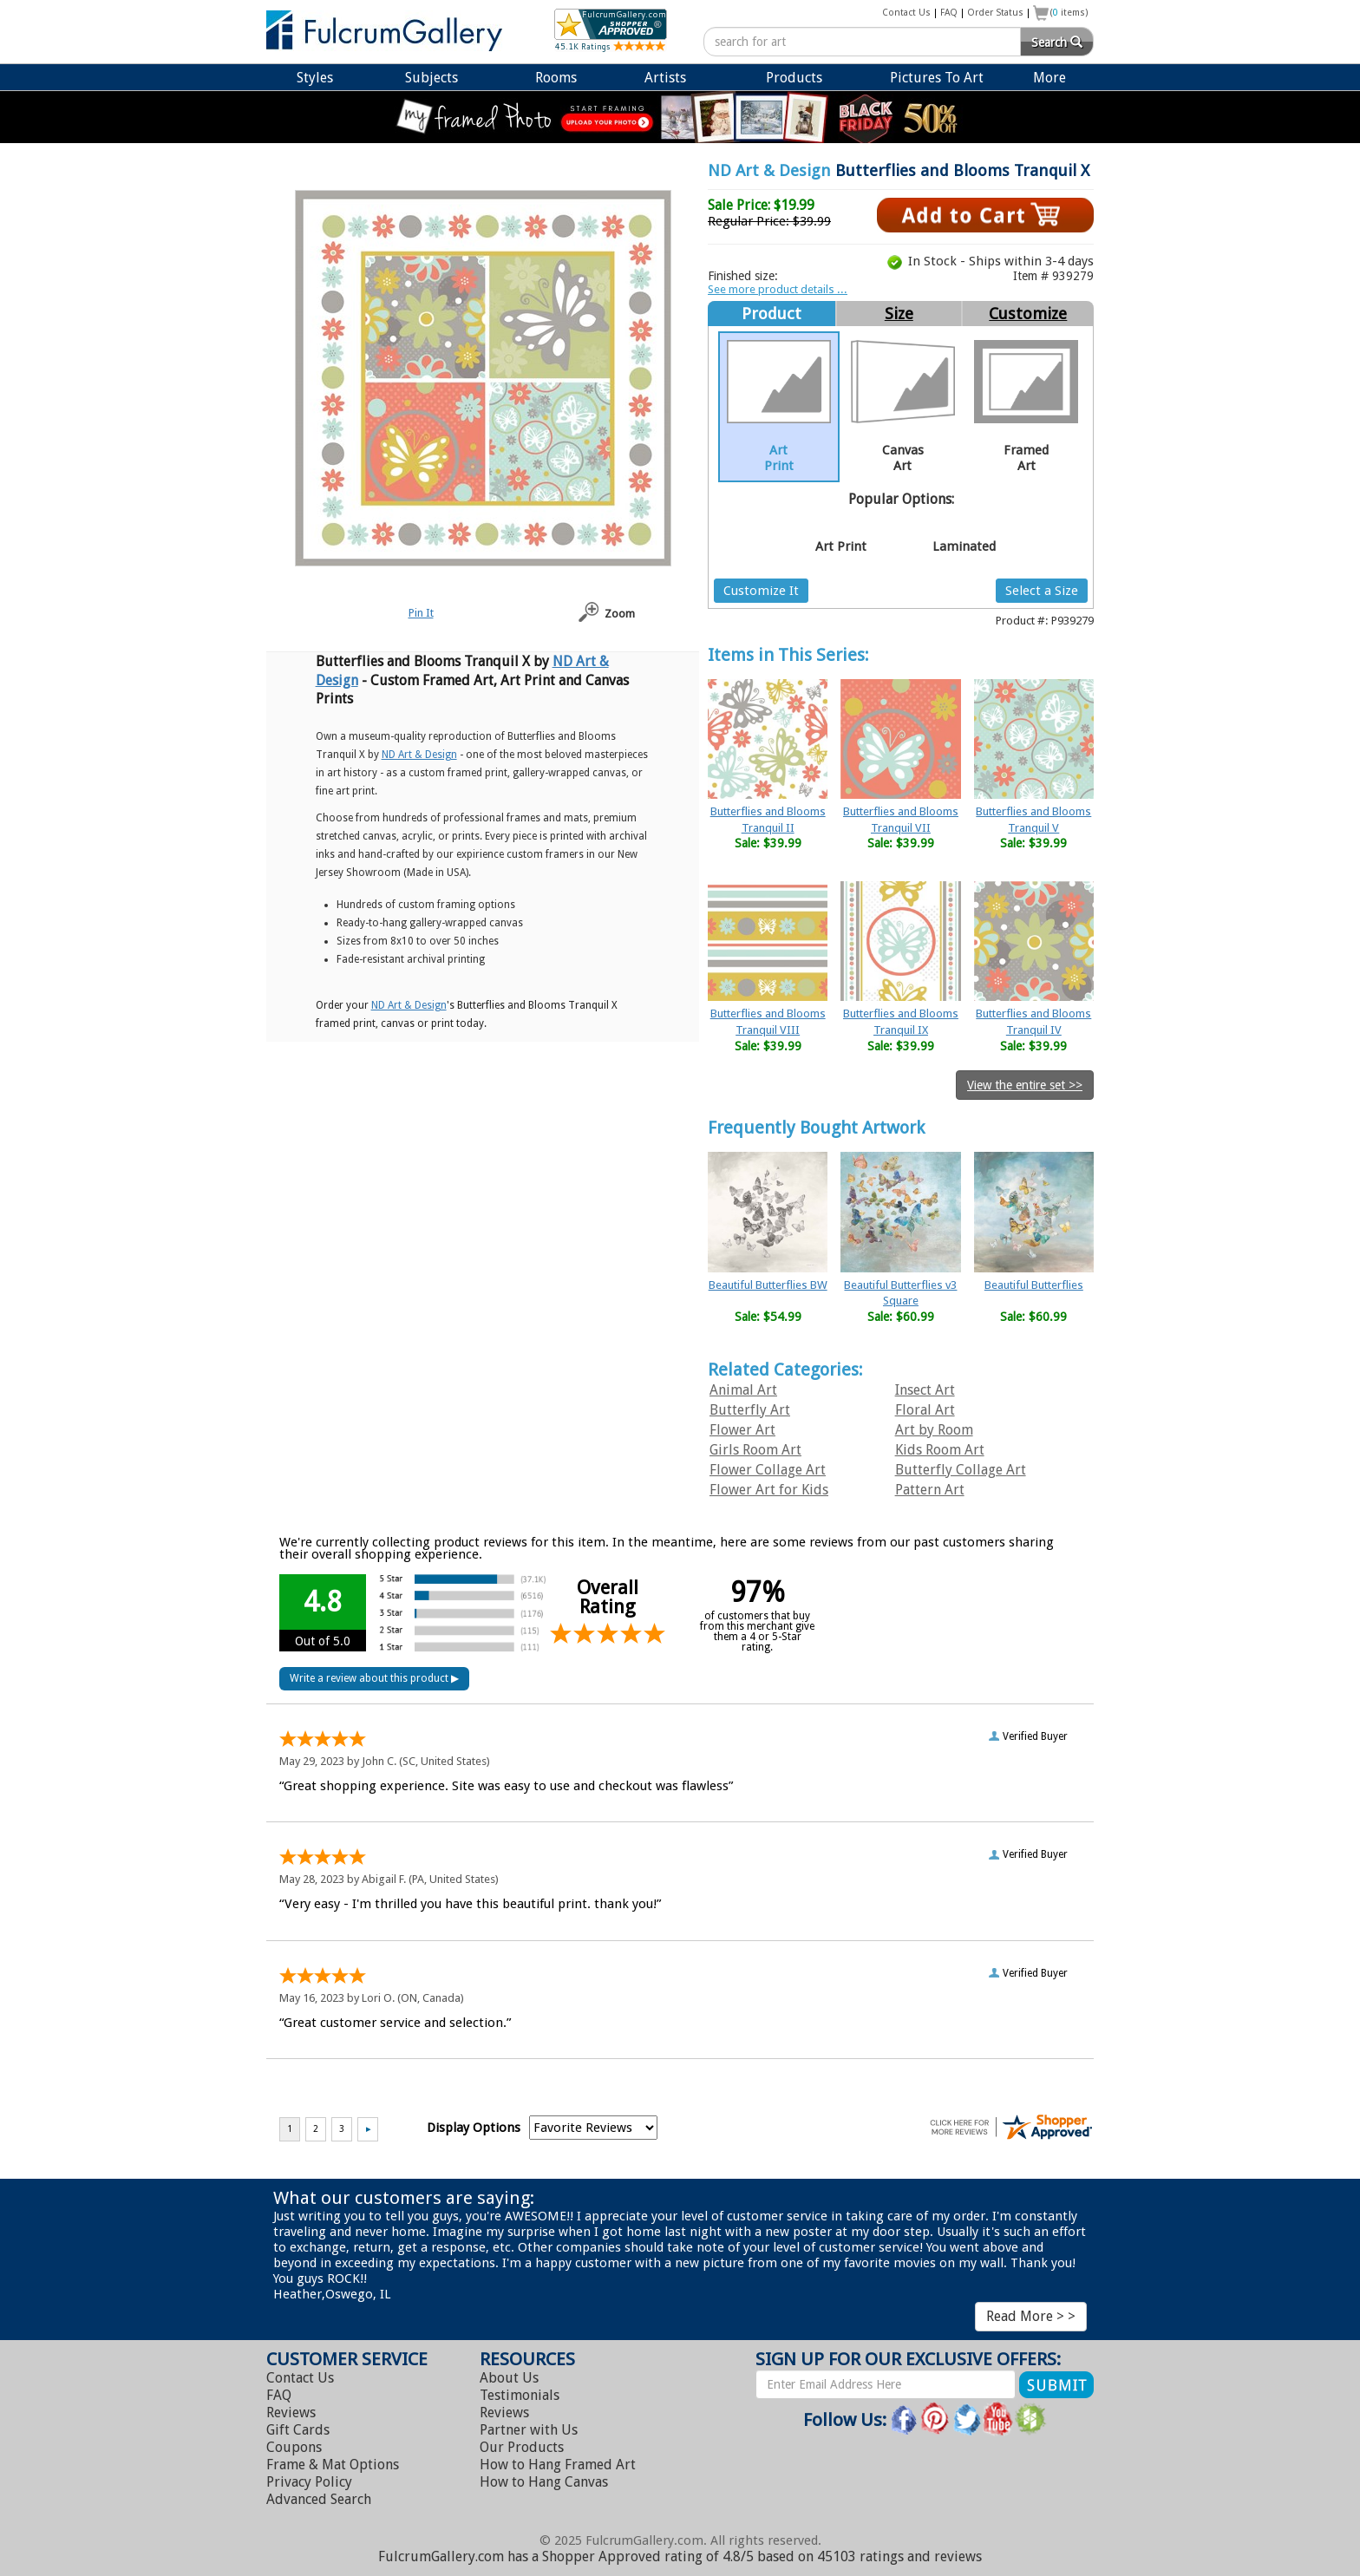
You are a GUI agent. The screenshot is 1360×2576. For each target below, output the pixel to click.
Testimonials (519, 2395)
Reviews (291, 2412)
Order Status (995, 12)
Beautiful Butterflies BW (768, 1284)
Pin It (421, 612)
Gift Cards (298, 2430)
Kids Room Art (939, 1450)
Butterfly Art (749, 1410)
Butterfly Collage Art (960, 1469)
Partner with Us (529, 2430)
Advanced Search (318, 2499)
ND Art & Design (769, 170)
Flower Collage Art (767, 1469)
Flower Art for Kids (768, 1489)
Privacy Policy (309, 2482)
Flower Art (742, 1430)
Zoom (620, 613)
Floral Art (925, 1410)
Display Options (473, 2127)
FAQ (949, 12)
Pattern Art (929, 1489)
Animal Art (743, 1390)
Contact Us (906, 12)
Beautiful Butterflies (1033, 1284)
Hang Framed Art (558, 2464)
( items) (1069, 12)
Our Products (522, 2447)
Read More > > (1031, 2316)
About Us (509, 2378)
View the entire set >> (1024, 1085)
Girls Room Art (755, 1450)
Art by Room (934, 1430)
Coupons (294, 2447)
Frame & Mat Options (332, 2464)
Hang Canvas (544, 2482)
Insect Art (925, 1390)
